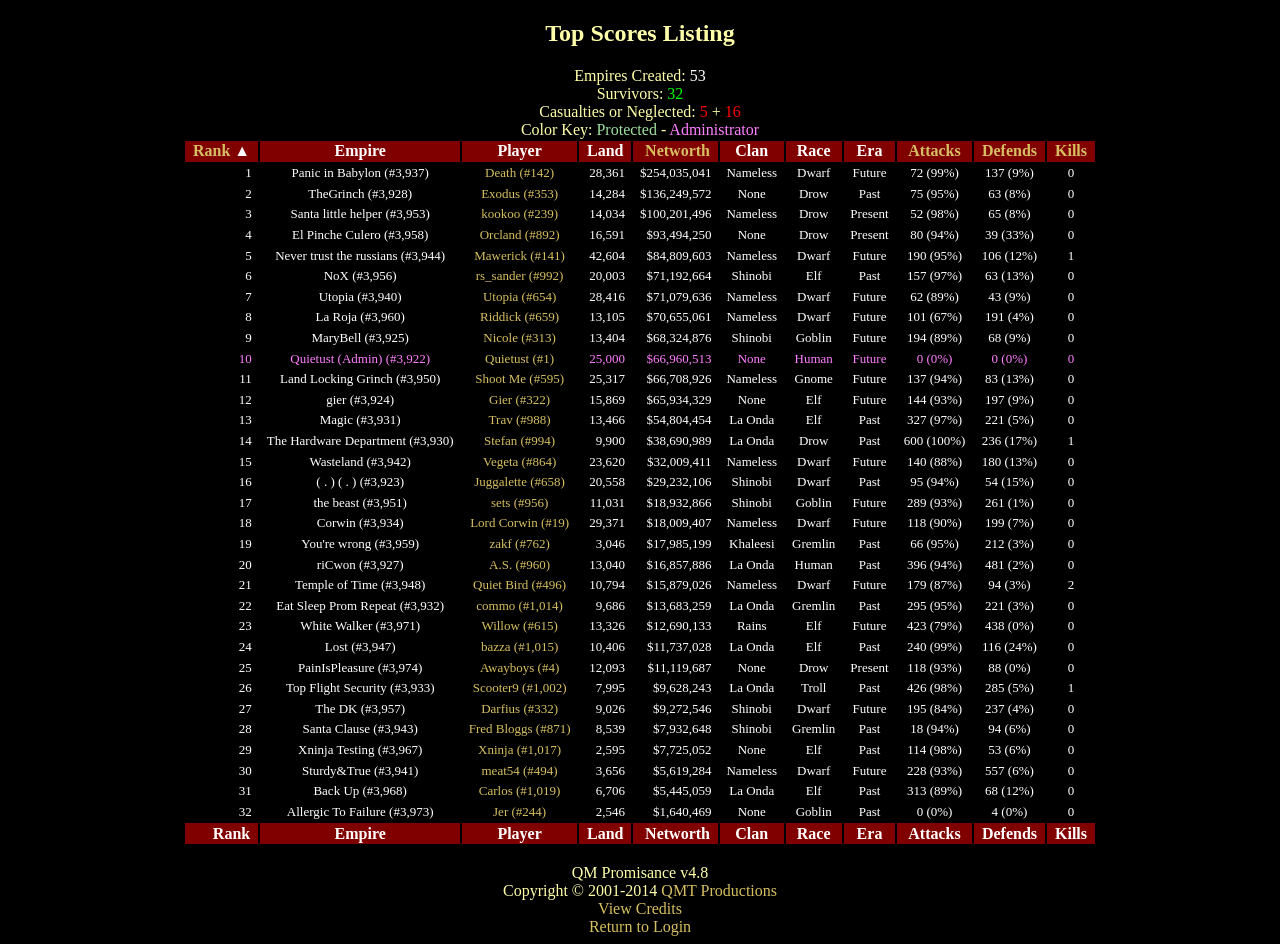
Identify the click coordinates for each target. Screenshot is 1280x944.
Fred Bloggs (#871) (520, 728)
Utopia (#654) (519, 296)
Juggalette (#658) (519, 481)
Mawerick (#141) (519, 255)
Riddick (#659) (519, 316)
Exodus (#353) (519, 193)
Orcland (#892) (520, 234)
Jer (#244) (519, 811)
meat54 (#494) (520, 770)
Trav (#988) (520, 419)
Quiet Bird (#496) (519, 584)
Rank (211, 150)
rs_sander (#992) (520, 275)
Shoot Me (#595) (519, 378)
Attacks (934, 150)
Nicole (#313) (519, 337)
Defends (1009, 150)
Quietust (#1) (519, 358)
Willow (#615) (519, 625)
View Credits (640, 908)
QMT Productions (719, 890)
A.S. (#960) (519, 564)
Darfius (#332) (519, 708)
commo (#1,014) (519, 605)
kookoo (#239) (519, 213)
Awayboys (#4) (519, 667)
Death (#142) (519, 172)
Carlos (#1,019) (520, 790)
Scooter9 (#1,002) (520, 687)
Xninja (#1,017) (519, 749)
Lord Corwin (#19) (519, 522)
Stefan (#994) (519, 440)
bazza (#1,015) (519, 646)
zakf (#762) (519, 543)
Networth (677, 150)
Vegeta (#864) (519, 461)
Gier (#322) (519, 399)
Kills (1071, 150)
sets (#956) (519, 502)
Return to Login (640, 926)
